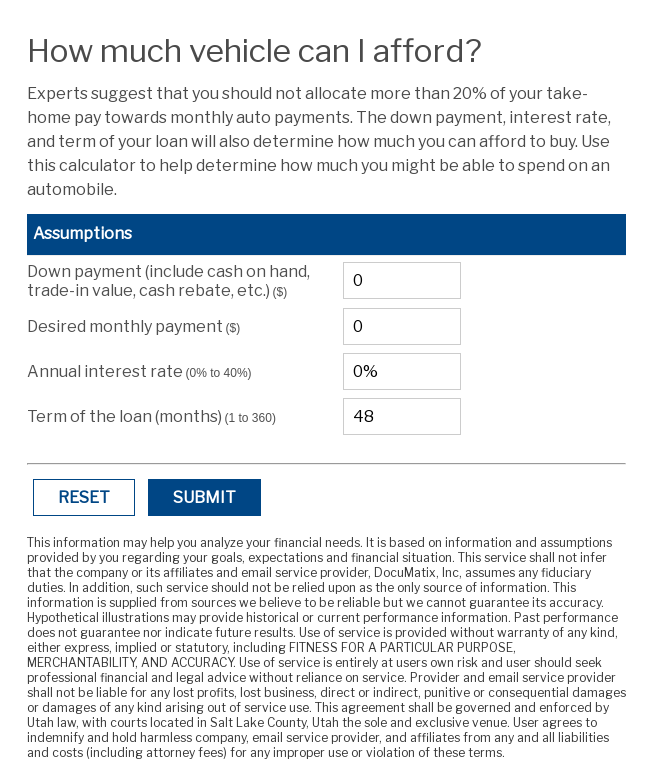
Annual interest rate (139, 371)
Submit (204, 497)
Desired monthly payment (134, 326)
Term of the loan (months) (151, 416)
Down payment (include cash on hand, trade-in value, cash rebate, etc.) (168, 281)
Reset (84, 497)
